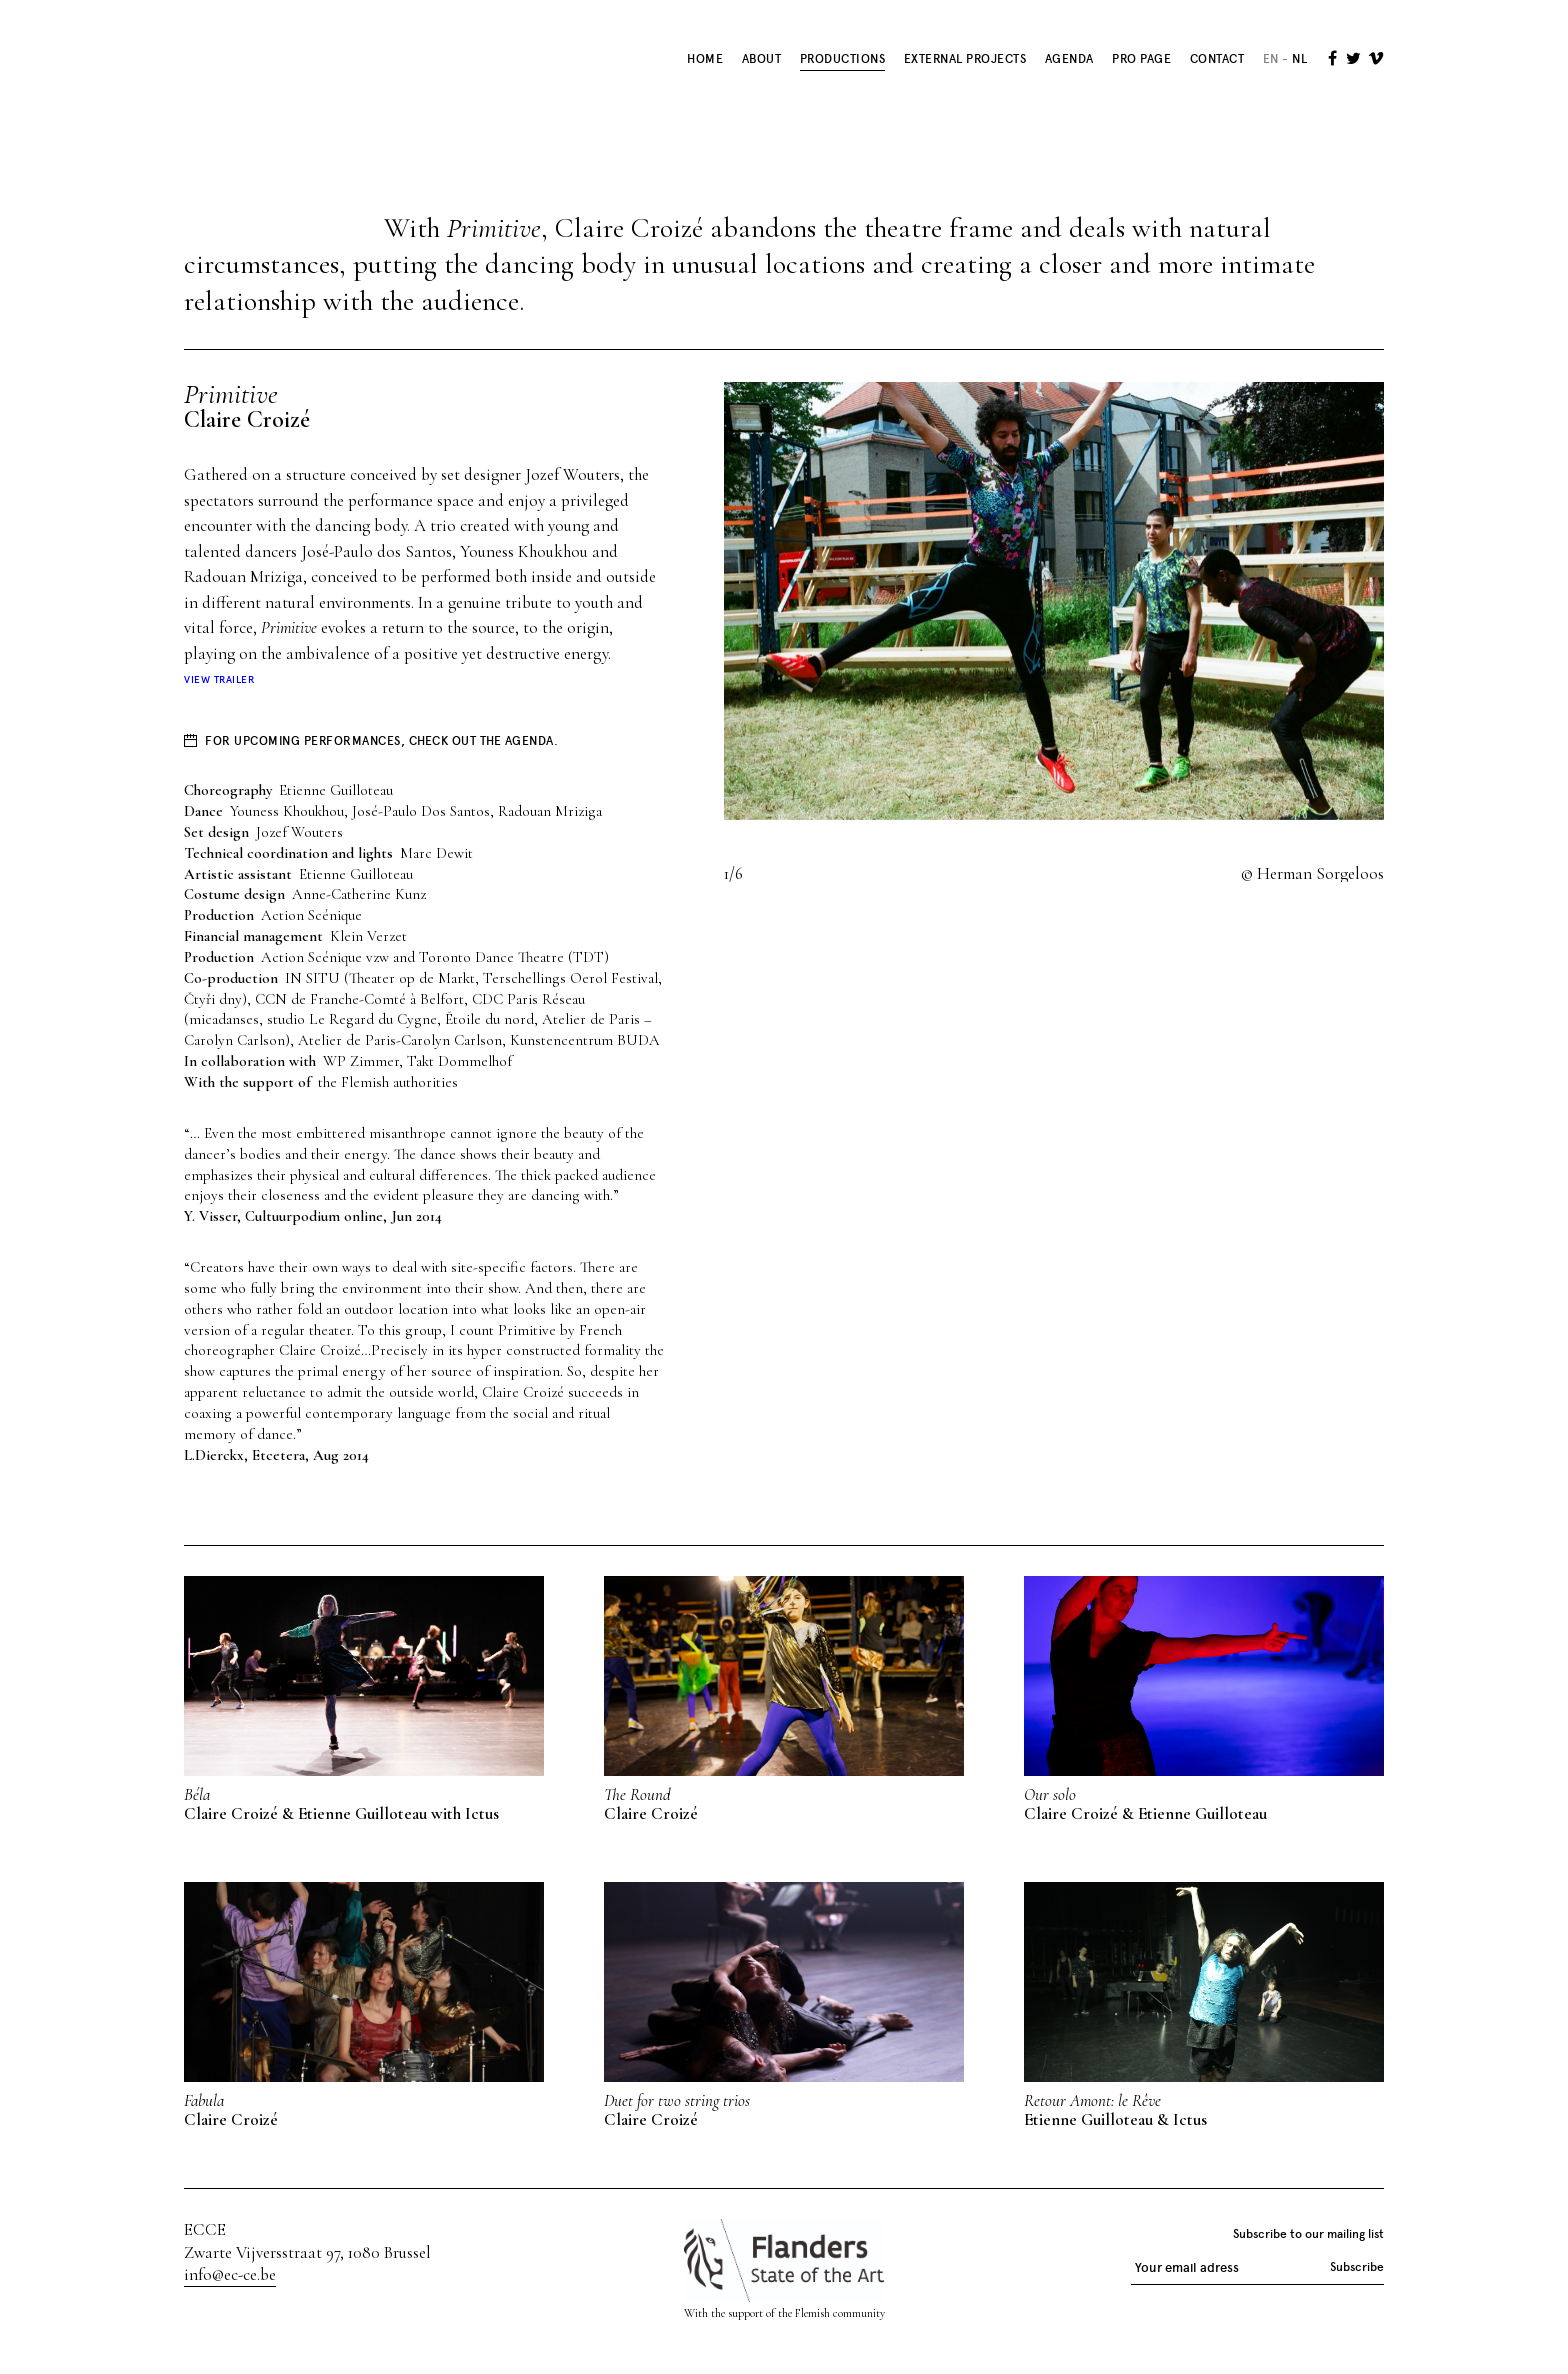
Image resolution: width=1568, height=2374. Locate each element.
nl (1299, 59)
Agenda (1069, 59)
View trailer (219, 680)
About (762, 59)
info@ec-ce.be (230, 2274)
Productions (843, 59)
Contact (1217, 59)
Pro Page (1141, 59)
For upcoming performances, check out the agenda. (381, 741)
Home (705, 59)
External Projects (965, 59)
